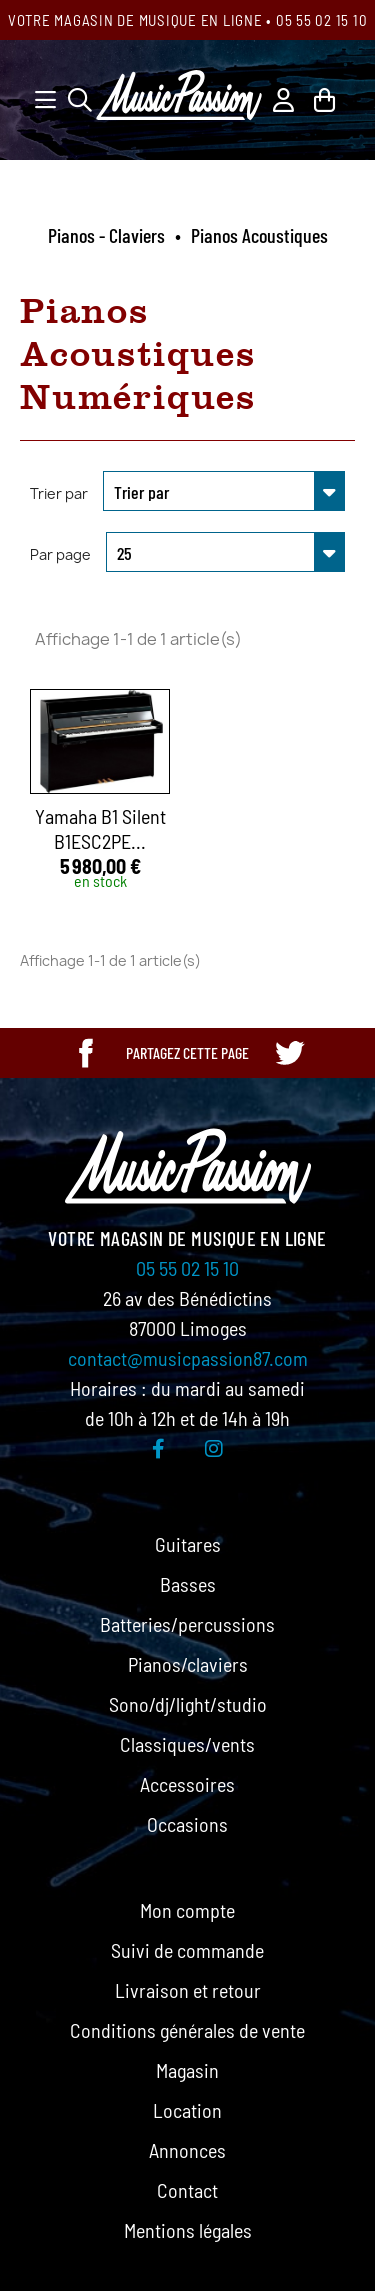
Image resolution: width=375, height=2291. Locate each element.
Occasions (187, 1824)
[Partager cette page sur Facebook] (86, 1053)
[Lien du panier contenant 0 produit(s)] (324, 97)
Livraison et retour (188, 1990)
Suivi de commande (187, 1950)
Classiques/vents (187, 1744)
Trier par (59, 493)
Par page (60, 554)
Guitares (188, 1544)
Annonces (187, 2150)
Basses (188, 1584)
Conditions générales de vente (187, 2030)
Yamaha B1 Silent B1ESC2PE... (100, 828)
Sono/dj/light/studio (188, 1704)
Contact (187, 2190)
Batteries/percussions (187, 1624)
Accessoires (187, 1784)
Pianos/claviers (188, 1664)
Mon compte (187, 1910)
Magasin (187, 2070)
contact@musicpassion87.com (188, 1358)
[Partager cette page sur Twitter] (289, 1053)
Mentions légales (188, 2230)
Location (187, 2110)
